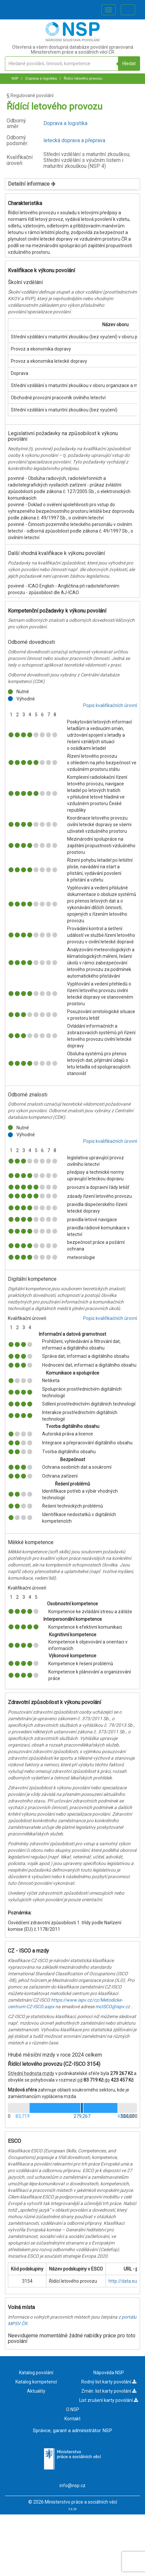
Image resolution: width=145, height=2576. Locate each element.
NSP (15, 78)
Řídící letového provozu (82, 78)
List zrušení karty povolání (108, 2400)
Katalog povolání (36, 2372)
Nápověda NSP (108, 2372)
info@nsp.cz (72, 2485)
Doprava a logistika (40, 78)
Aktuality (36, 2391)
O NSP (72, 2409)
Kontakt (72, 2418)
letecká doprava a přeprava (74, 140)
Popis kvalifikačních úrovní (110, 705)
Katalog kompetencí (36, 2381)
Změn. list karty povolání (108, 2391)
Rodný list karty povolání (108, 2381)
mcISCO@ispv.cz (112, 2006)
